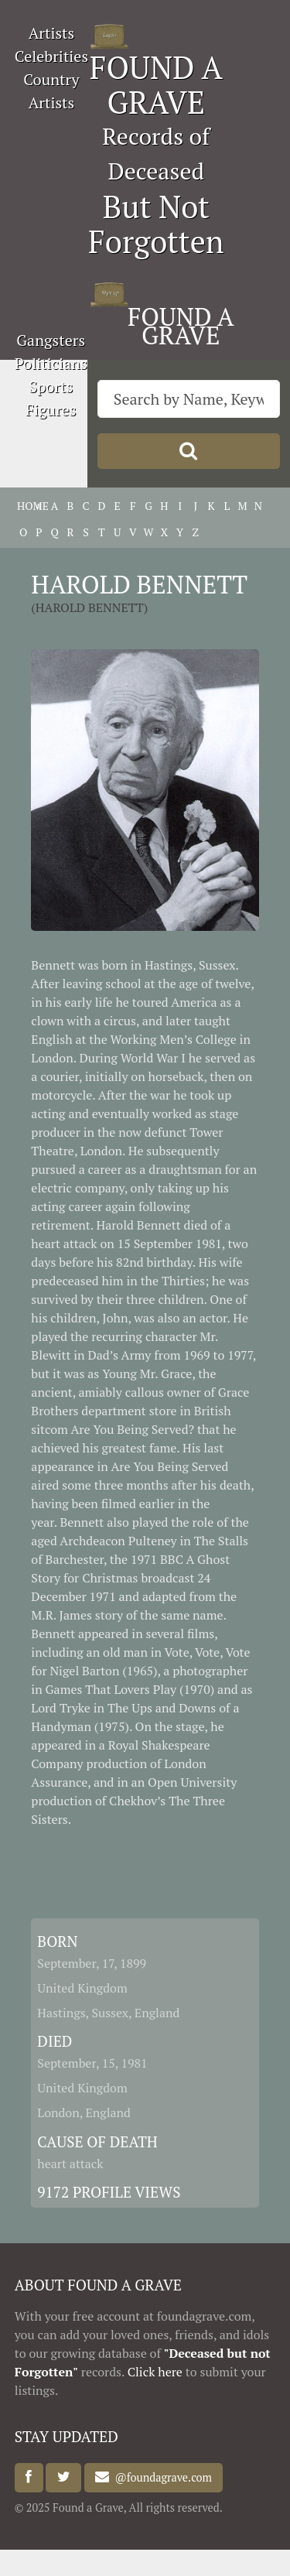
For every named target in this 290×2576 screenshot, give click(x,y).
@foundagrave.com (160, 2477)
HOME (23, 505)
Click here (155, 2371)
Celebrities (51, 56)
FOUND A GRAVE (156, 84)
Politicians (51, 363)
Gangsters (50, 340)
